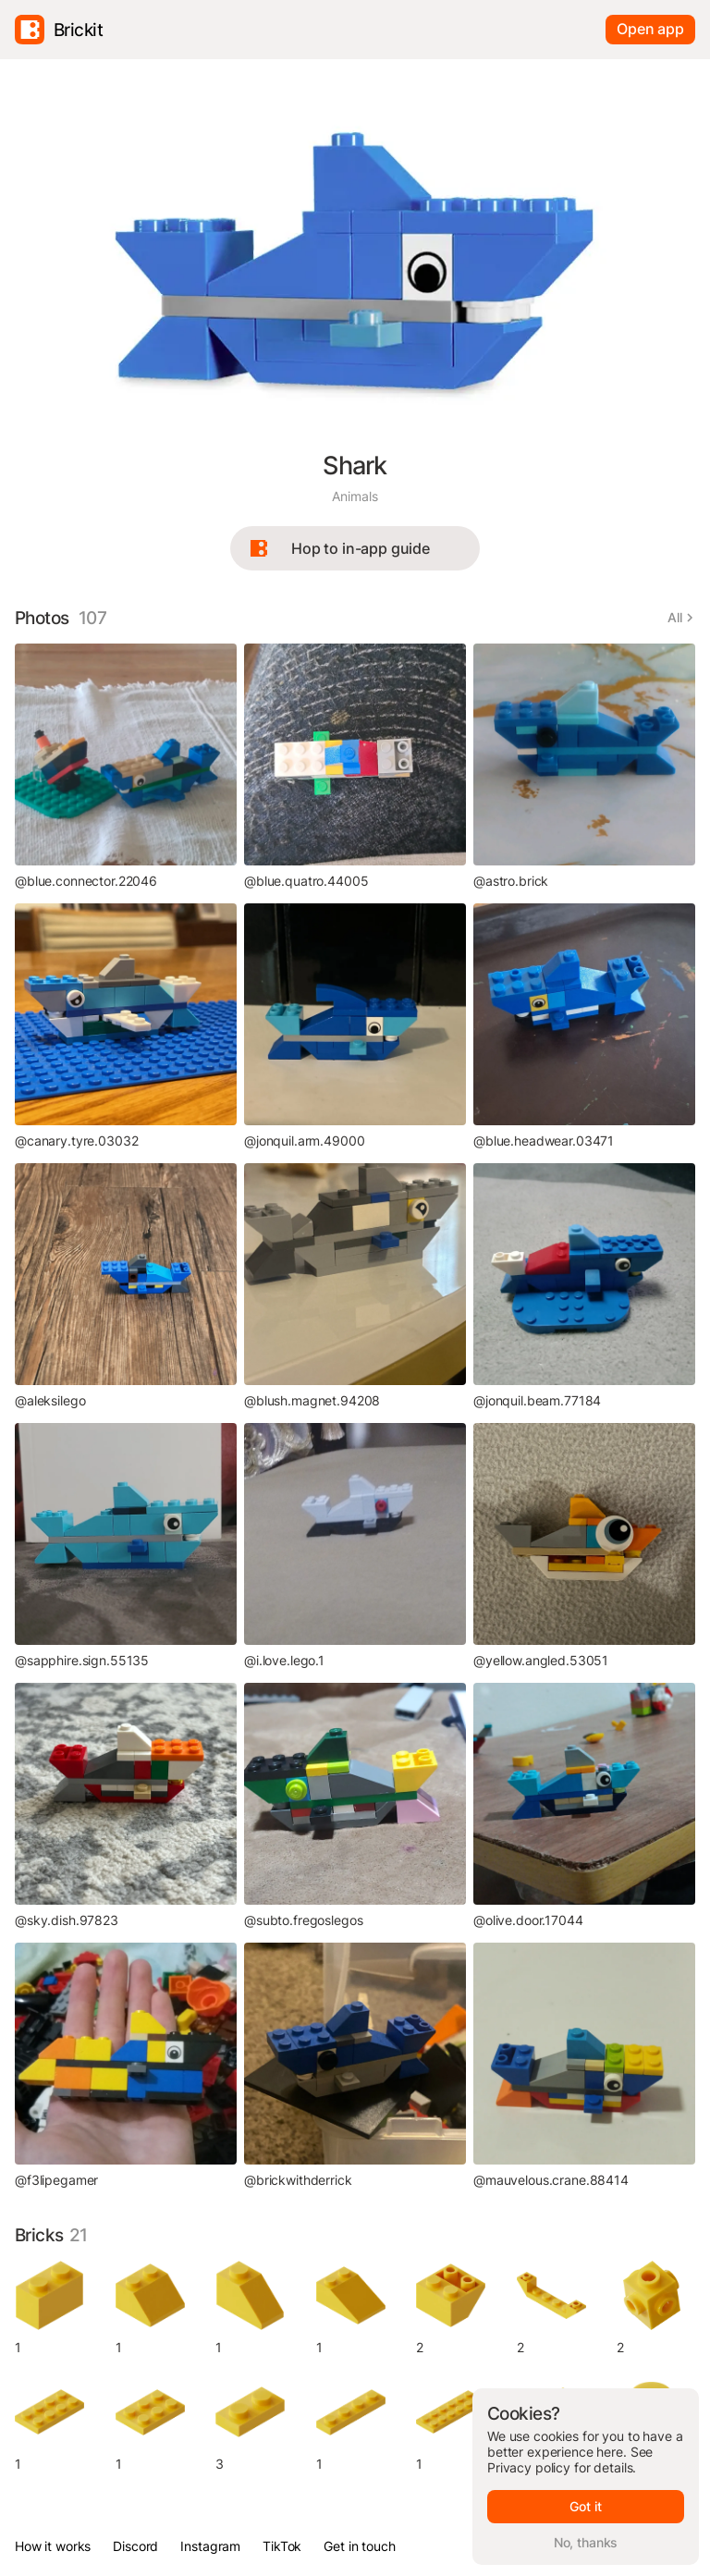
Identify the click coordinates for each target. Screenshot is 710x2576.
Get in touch (359, 2546)
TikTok (282, 2546)
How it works (53, 2546)
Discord (135, 2546)
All (674, 617)
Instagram (210, 2546)
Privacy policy (528, 2467)
